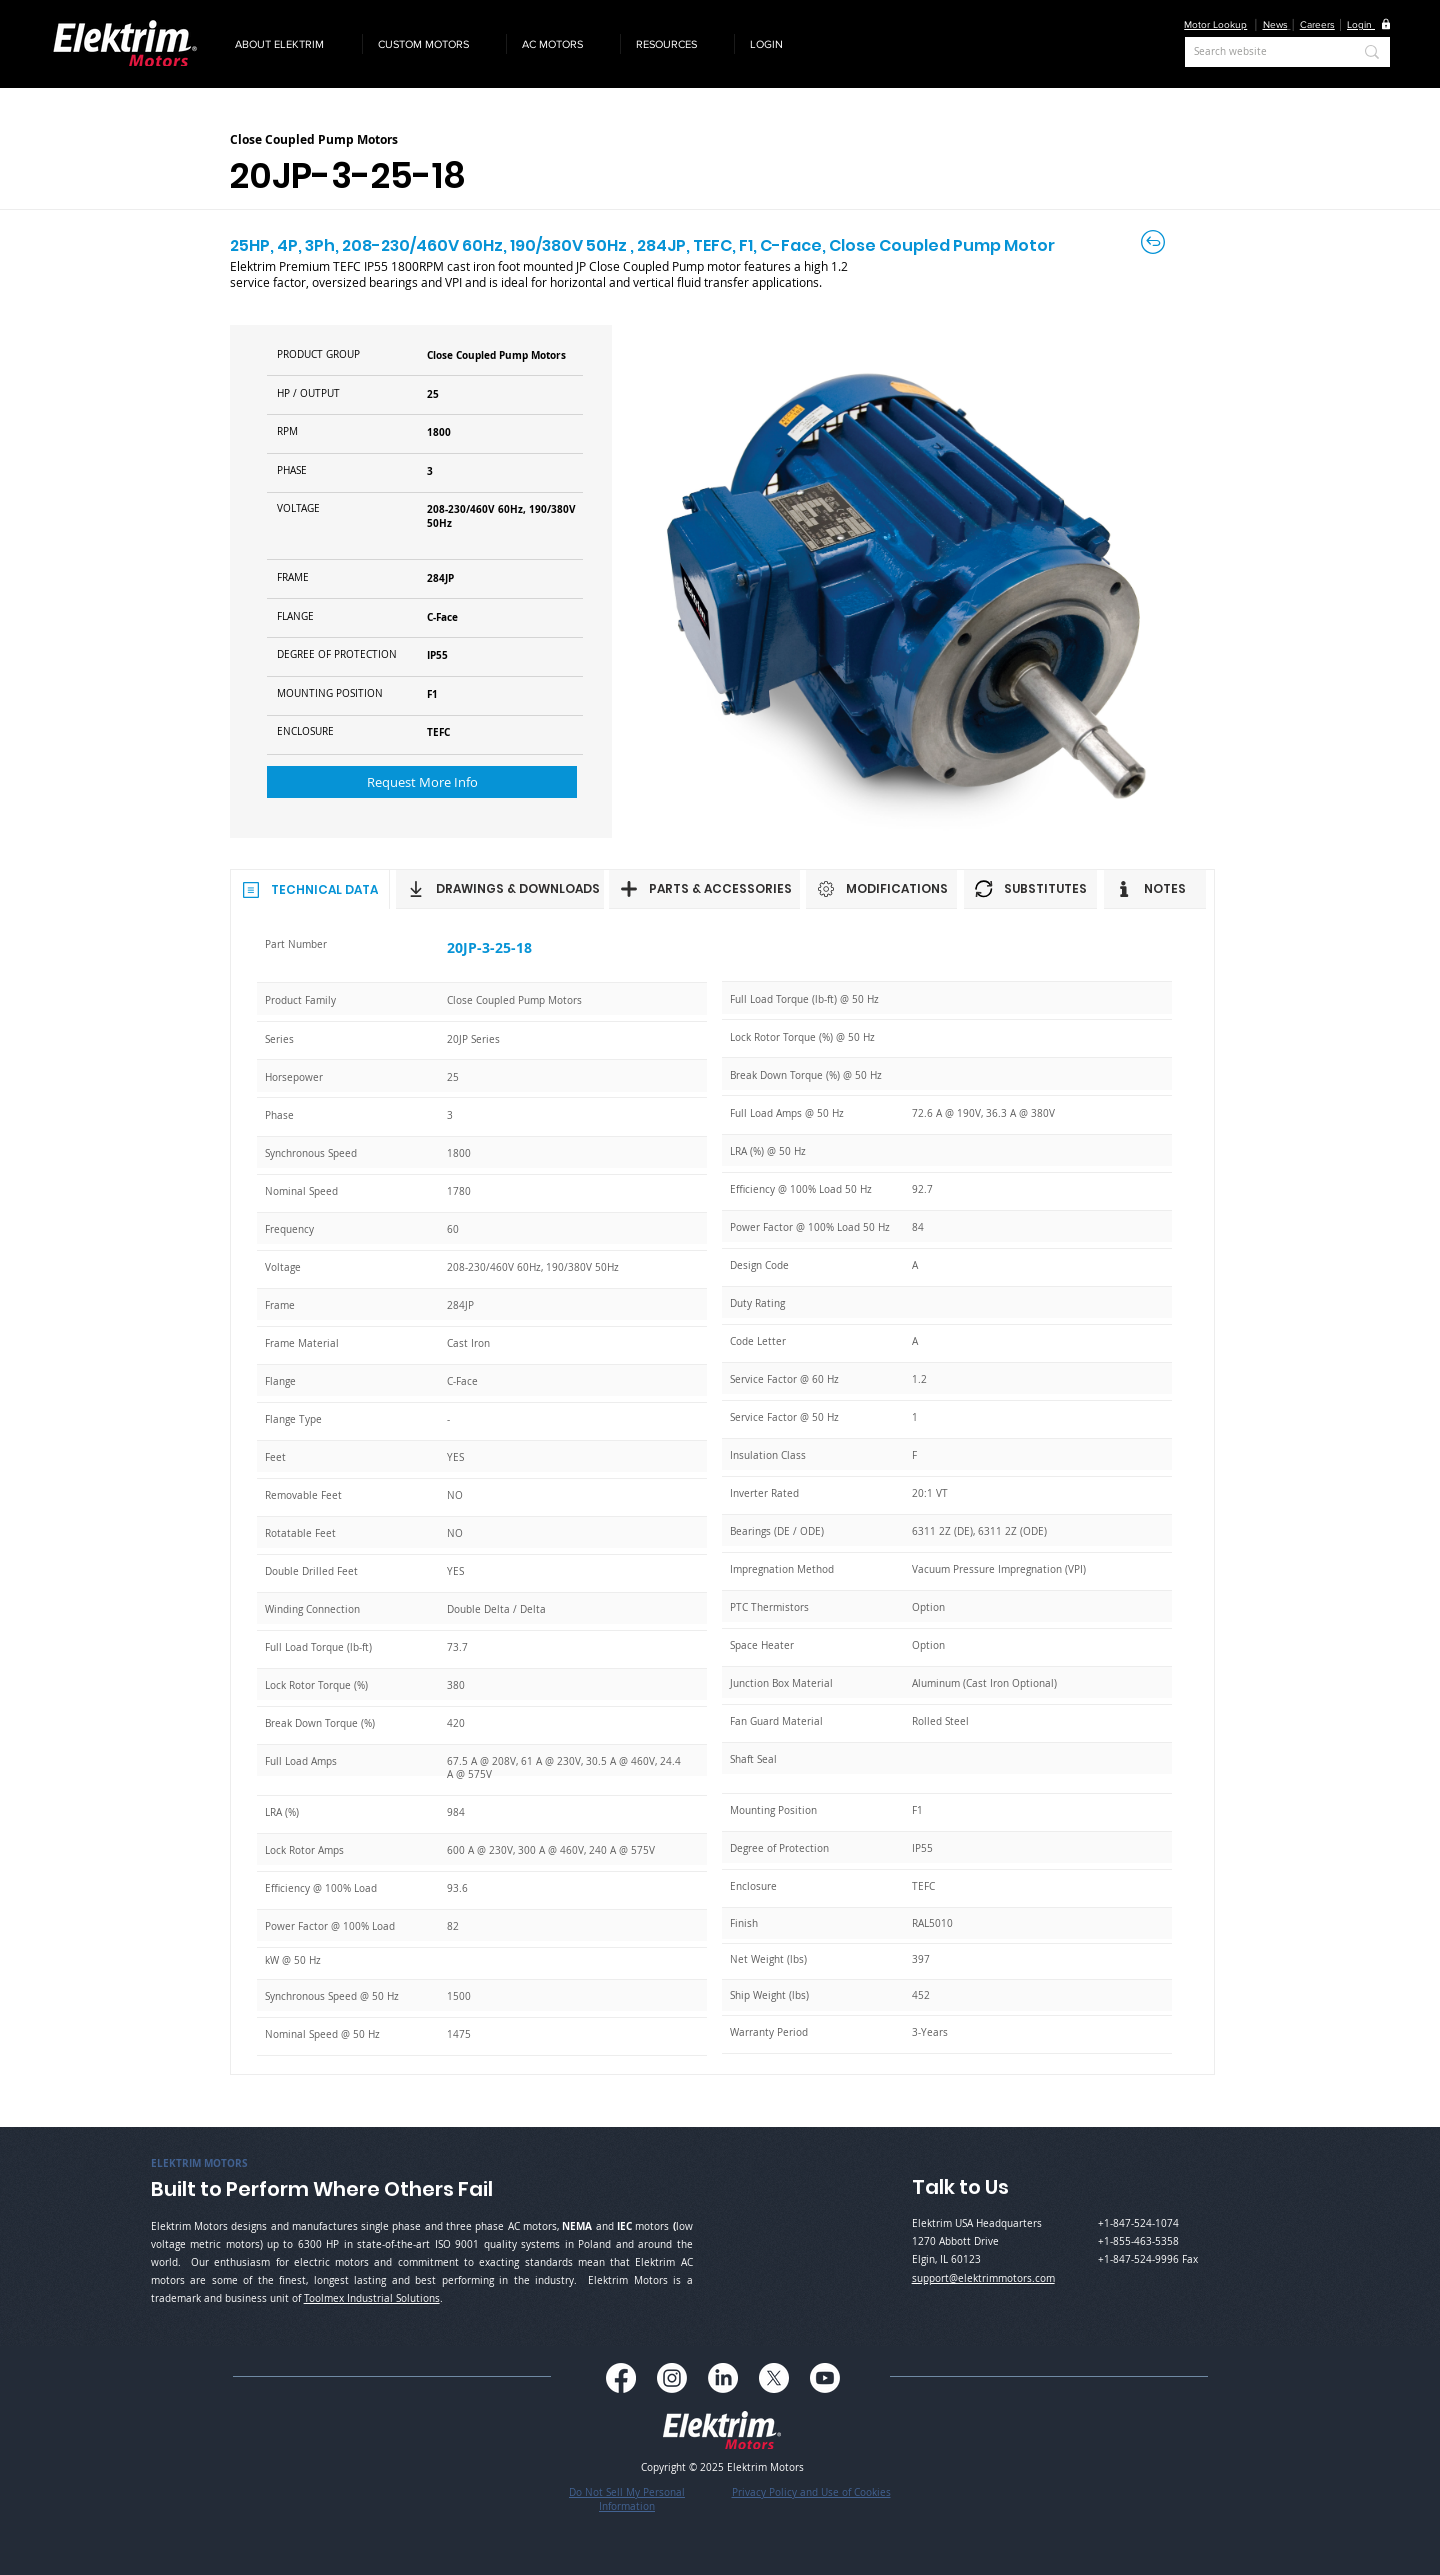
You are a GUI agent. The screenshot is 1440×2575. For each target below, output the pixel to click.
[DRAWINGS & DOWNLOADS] (500, 889)
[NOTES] (1155, 889)
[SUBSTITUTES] (1030, 889)
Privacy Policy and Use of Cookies (811, 2492)
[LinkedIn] (723, 2378)
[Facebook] (621, 2378)
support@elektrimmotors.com (983, 2278)
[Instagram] (672, 2378)
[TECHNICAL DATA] (310, 889)
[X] (774, 2378)
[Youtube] (825, 2378)
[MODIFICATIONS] (881, 889)
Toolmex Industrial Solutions (372, 2298)
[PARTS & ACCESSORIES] (704, 889)
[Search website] (1258, 52)
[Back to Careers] (1154, 242)
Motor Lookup (1215, 24)
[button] (291, 44)
